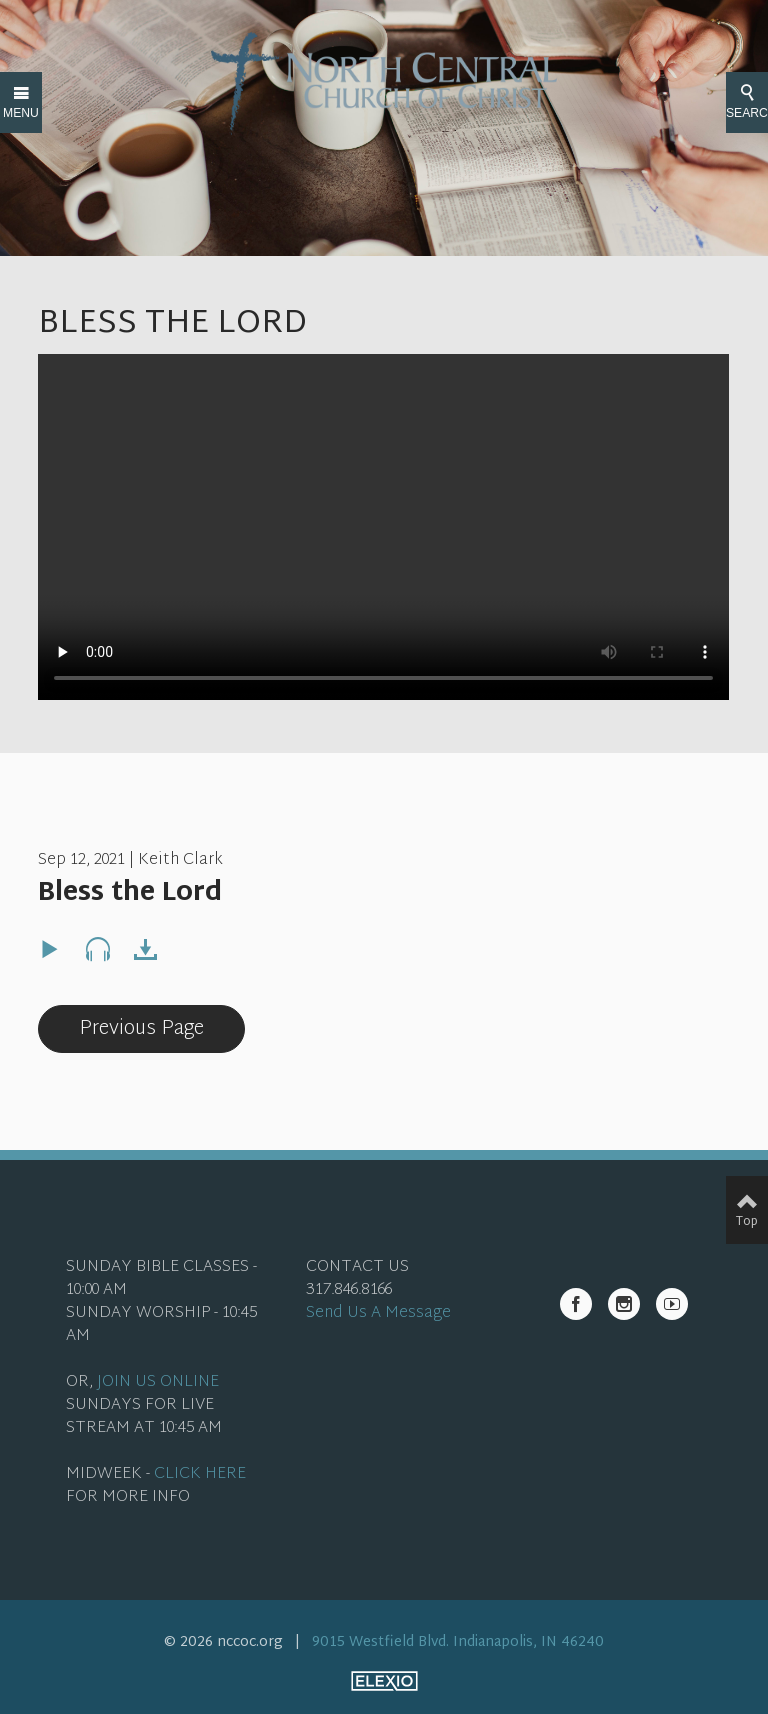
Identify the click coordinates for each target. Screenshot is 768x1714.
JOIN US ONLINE (158, 1382)
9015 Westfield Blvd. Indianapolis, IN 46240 (458, 1642)
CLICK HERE (200, 1474)
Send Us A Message (378, 1313)
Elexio (384, 1681)
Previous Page (141, 1029)
